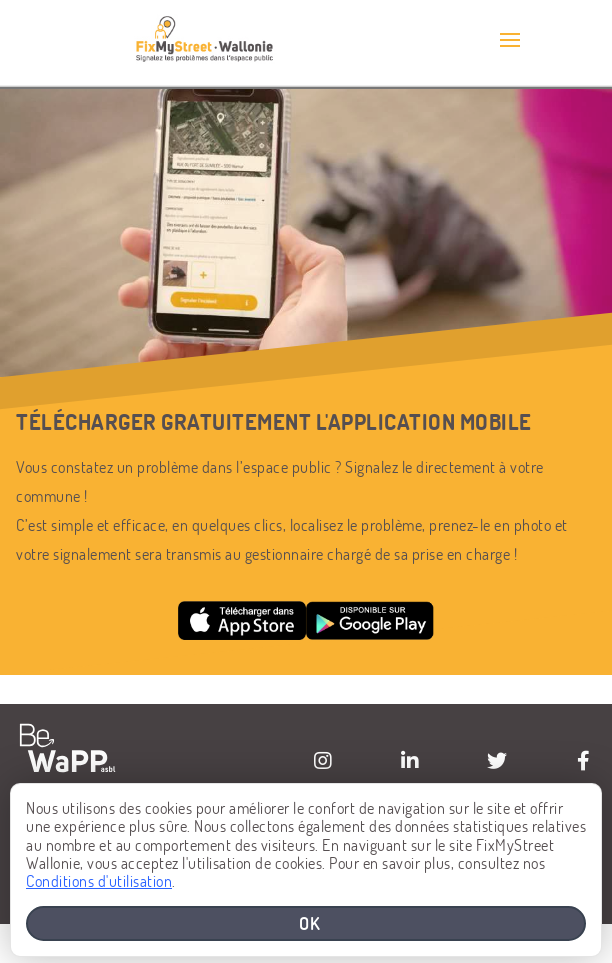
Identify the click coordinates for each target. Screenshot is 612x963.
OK (310, 923)
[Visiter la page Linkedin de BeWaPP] (410, 761)
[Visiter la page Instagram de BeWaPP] (323, 761)
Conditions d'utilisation (99, 880)
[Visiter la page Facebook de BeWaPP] (584, 761)
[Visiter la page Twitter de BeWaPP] (497, 761)
